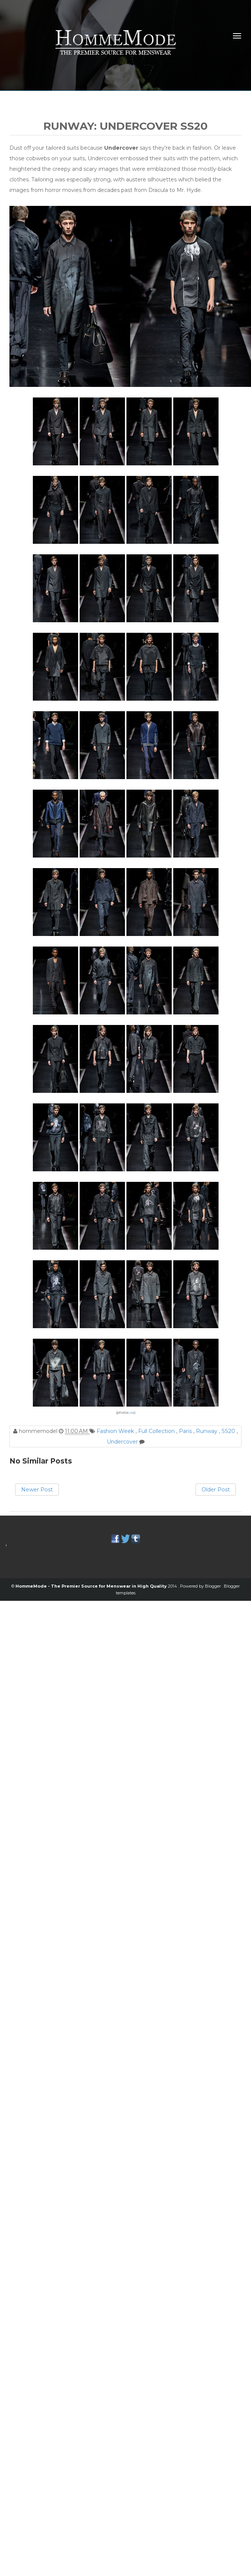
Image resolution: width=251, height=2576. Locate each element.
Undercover (123, 1441)
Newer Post (37, 1489)
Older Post (216, 1489)
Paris (186, 1431)
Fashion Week (116, 1431)
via (131, 1412)
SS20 (229, 1431)
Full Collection (157, 1431)
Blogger (213, 1586)
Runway (207, 1431)
